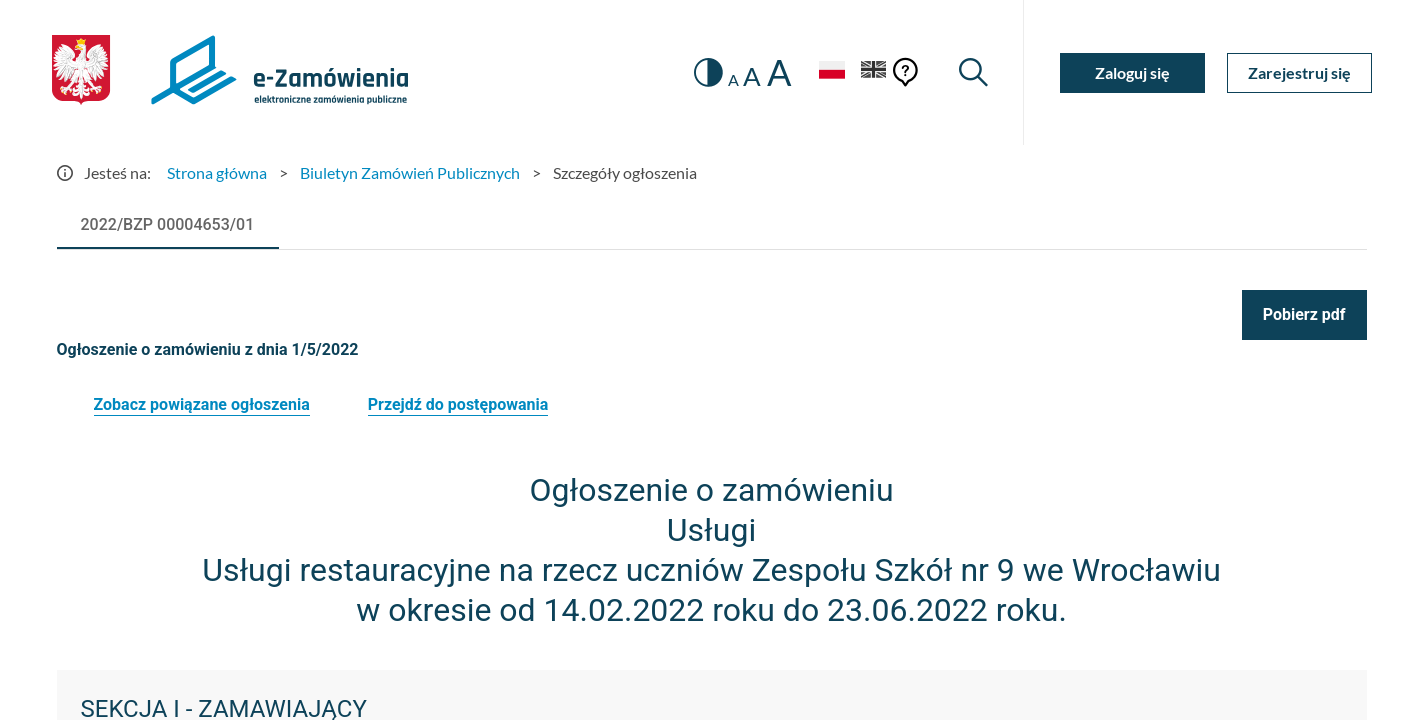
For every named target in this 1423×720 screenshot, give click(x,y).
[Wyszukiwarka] (973, 72)
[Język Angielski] (874, 72)
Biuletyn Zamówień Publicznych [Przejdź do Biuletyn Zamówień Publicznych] (410, 172)
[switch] (708, 72)
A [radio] (733, 80)
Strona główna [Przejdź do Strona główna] (217, 172)
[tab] (168, 225)
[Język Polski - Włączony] (832, 72)
